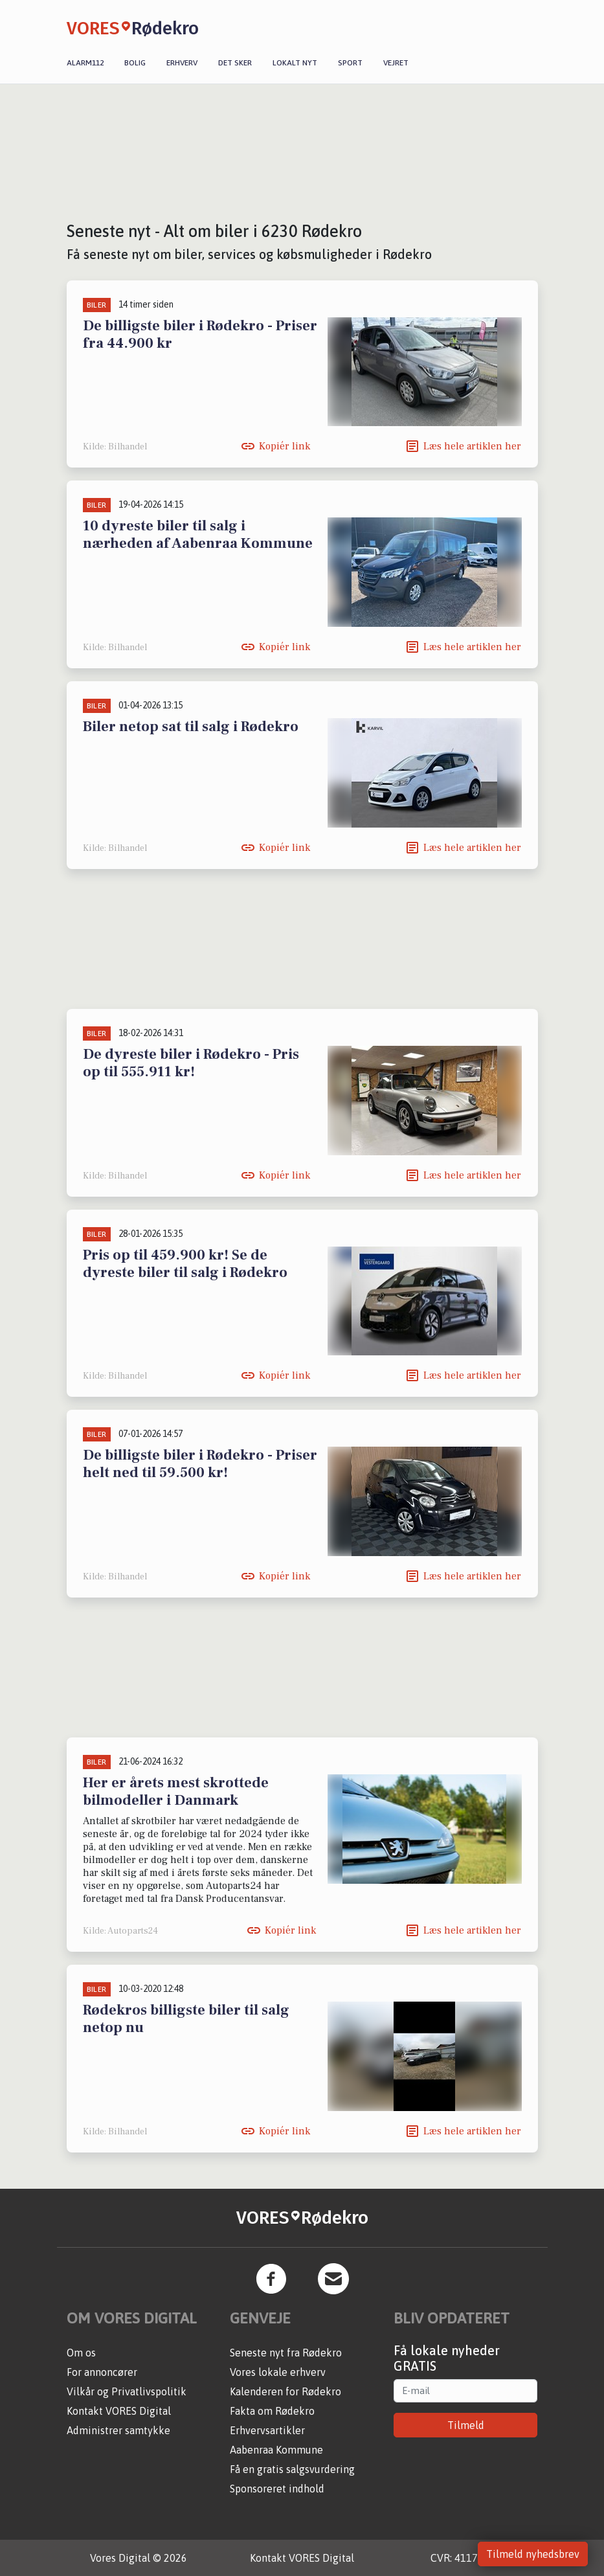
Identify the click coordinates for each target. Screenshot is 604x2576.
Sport (350, 62)
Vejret (395, 62)
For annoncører (102, 2372)
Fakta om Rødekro (272, 2411)
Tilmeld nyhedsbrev (532, 2554)
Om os (81, 2352)
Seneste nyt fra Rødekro (286, 2352)
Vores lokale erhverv (278, 2372)
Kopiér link (284, 446)
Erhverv (181, 62)
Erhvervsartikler (267, 2430)
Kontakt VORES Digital (119, 2411)
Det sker (235, 62)
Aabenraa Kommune (276, 2450)
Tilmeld (465, 2425)
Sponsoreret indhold (277, 2488)
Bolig (135, 62)
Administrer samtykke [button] (118, 2430)
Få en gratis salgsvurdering (292, 2469)
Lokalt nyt (295, 62)
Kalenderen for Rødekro (285, 2391)
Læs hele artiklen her (472, 446)
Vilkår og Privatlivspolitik (126, 2391)
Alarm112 (85, 62)
